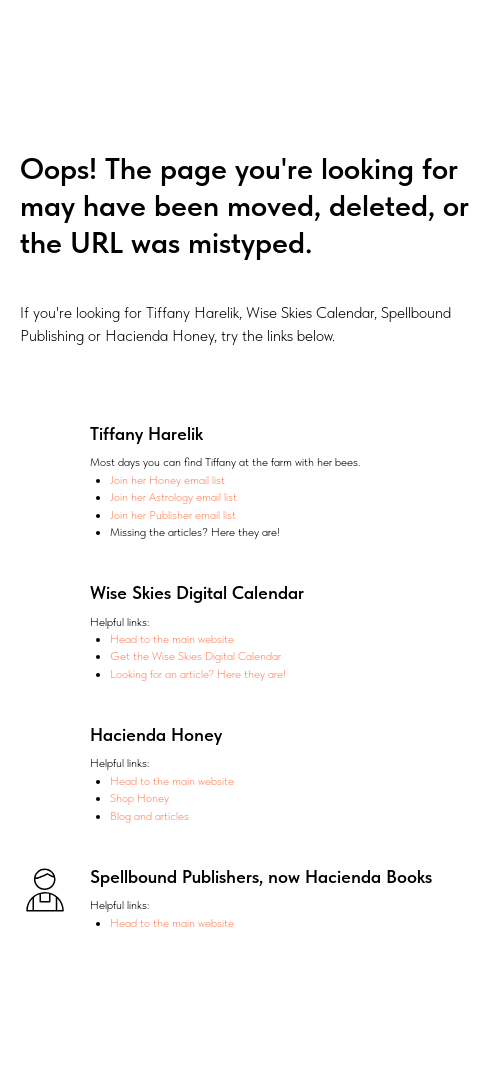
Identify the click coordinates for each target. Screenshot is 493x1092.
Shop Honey (139, 798)
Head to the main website (172, 639)
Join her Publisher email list (173, 515)
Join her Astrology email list (173, 497)
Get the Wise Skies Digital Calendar (195, 656)
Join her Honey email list (167, 480)
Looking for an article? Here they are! (198, 674)
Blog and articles (149, 816)
